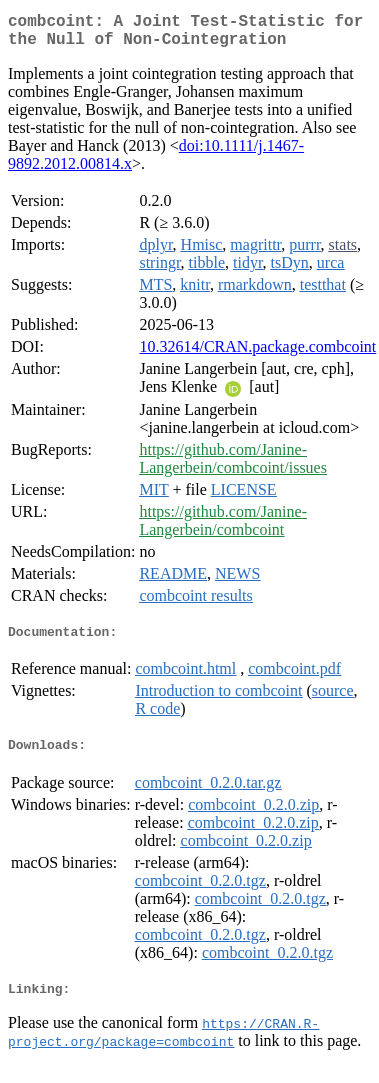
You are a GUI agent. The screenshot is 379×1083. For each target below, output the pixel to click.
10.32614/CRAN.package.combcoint (257, 354)
